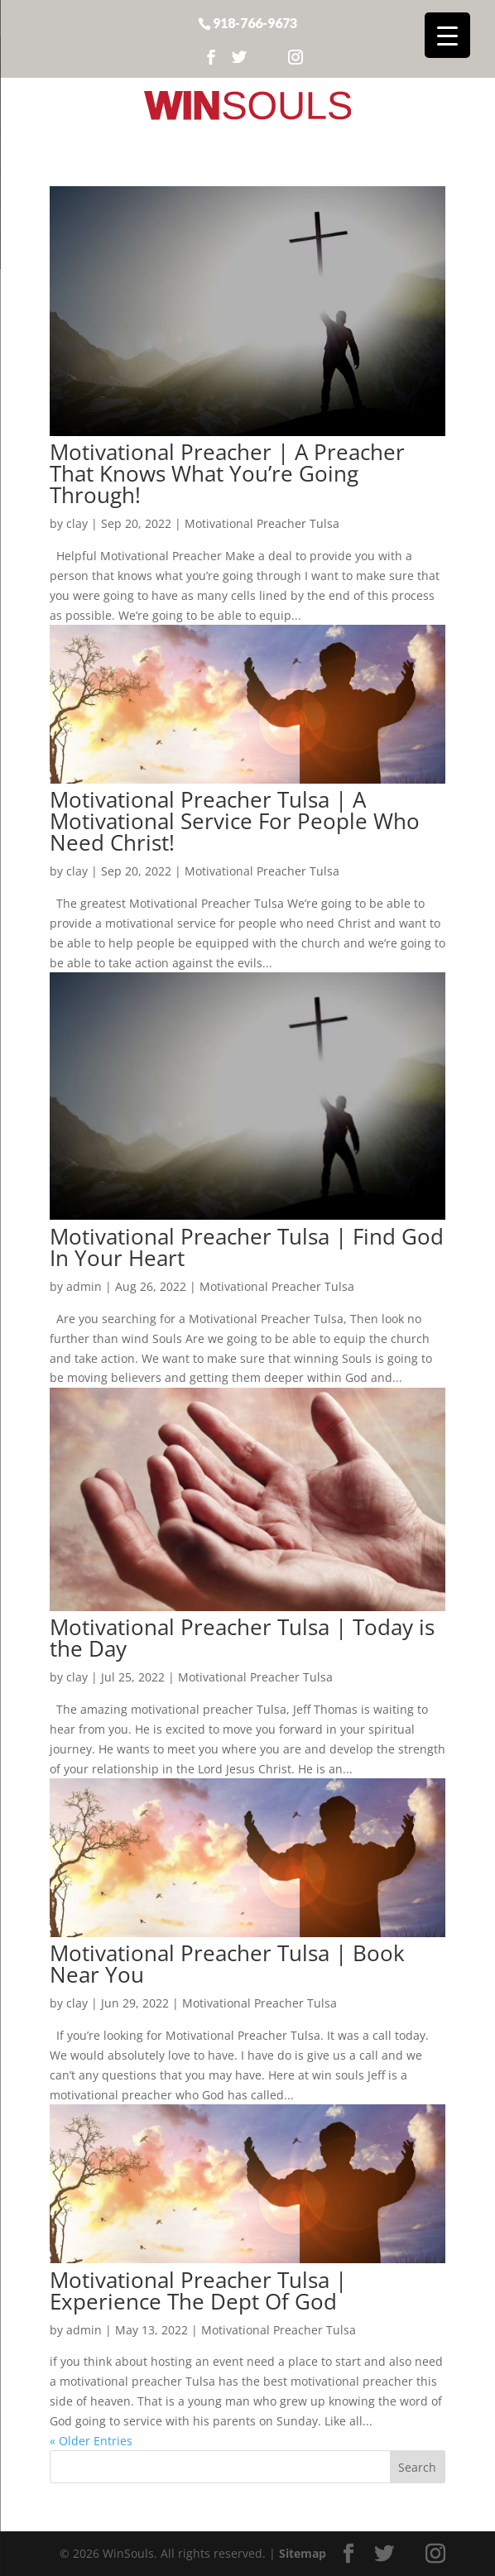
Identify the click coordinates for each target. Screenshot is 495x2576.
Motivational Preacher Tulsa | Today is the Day (242, 1637)
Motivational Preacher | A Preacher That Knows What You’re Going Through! (227, 473)
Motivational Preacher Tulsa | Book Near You (227, 1963)
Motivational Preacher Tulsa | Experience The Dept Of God (198, 2290)
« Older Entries (91, 2441)
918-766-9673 (255, 22)
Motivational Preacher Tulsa (262, 523)
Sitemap (302, 2553)
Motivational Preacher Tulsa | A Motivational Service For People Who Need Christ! (235, 820)
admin (84, 1286)
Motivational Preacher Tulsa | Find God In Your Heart (247, 1247)
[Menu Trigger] (447, 35)
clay (77, 523)
